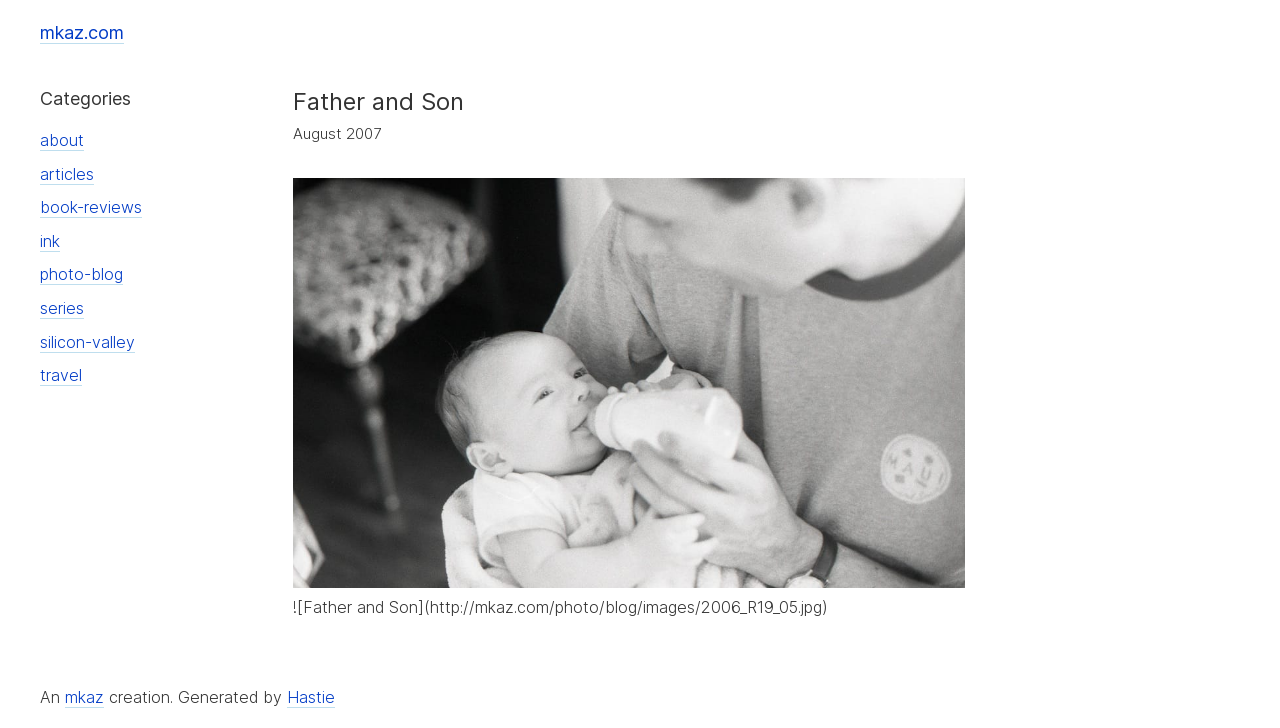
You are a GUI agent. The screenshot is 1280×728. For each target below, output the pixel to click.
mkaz (84, 697)
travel (61, 375)
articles (67, 174)
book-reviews (91, 207)
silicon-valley (87, 342)
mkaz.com (82, 32)
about (62, 140)
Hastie (311, 697)
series (62, 308)
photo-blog (81, 274)
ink (50, 241)
